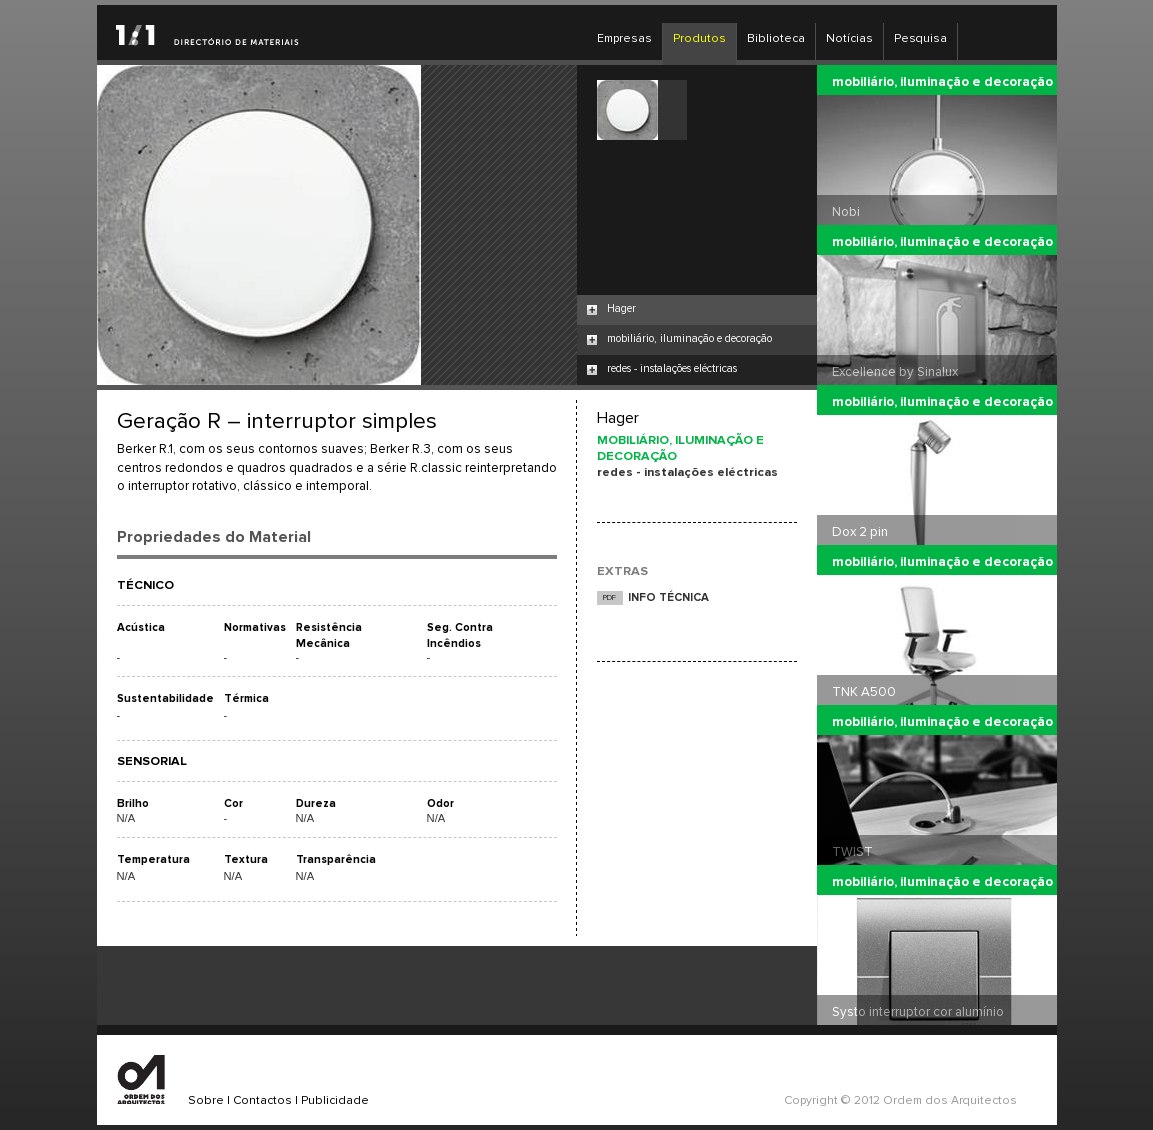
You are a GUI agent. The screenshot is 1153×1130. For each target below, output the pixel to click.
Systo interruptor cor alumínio (918, 1012)
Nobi (846, 212)
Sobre (206, 1101)
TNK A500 (864, 692)
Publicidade (335, 1101)
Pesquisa (920, 39)
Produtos (699, 39)
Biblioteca (776, 39)
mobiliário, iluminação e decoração (689, 338)
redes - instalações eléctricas (672, 368)
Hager (621, 308)
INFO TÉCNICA (668, 597)
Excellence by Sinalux (895, 372)
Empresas (624, 39)
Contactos (262, 1101)
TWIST (852, 852)
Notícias (849, 39)
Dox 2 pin (860, 532)
